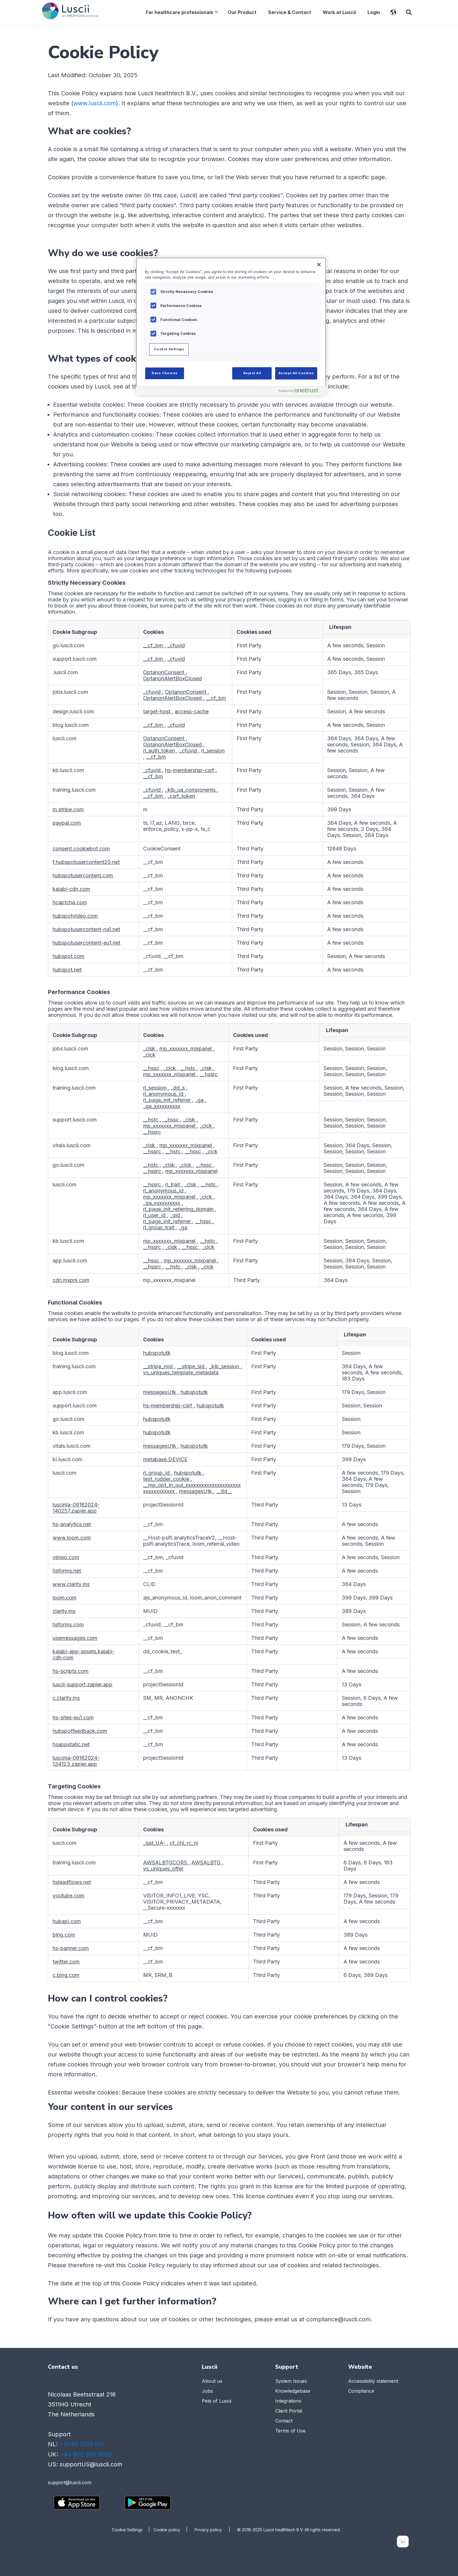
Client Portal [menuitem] (288, 2411)
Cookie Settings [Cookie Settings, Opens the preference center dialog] (169, 349)
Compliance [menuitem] (361, 2391)
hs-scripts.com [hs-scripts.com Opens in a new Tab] (71, 1671)
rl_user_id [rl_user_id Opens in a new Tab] (155, 1215)
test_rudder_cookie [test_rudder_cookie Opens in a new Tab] (167, 1479)
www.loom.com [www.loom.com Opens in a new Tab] (72, 1538)
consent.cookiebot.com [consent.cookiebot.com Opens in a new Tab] (81, 849)
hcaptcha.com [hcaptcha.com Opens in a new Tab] (70, 902)
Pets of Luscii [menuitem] (216, 2401)
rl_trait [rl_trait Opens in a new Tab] (173, 1184)
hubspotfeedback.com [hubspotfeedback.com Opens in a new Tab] (80, 1731)
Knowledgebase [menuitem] (292, 2391)
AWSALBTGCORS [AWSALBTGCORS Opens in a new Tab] (165, 1862)
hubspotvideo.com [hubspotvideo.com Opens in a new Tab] (75, 916)
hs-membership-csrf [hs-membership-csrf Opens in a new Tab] (190, 770)
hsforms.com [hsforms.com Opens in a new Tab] (68, 1624)
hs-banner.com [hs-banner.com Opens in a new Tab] (71, 1948)
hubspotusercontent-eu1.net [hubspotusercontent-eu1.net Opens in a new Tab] (86, 943)
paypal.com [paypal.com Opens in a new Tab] (67, 823)
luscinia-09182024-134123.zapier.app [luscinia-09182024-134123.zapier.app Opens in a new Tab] (76, 1761)
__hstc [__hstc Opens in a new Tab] (188, 1068)
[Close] (319, 264)
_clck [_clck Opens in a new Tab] (149, 1055)
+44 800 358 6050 (86, 2454)
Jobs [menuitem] (207, 2391)
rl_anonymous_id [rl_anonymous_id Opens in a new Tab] (164, 1094)
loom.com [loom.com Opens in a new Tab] (65, 1598)
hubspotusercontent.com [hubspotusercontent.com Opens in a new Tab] (83, 875)
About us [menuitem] (212, 2381)
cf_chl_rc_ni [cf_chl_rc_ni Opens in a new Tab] (184, 1843)
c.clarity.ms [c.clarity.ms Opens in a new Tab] (66, 1698)
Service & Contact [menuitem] (289, 12)
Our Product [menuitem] (241, 12)
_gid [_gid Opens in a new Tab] (175, 1215)
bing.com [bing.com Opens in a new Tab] (64, 1935)
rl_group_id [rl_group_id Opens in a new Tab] (157, 1473)
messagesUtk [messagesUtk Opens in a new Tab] (160, 1392)
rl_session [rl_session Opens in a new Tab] (213, 751)
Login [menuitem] (373, 12)
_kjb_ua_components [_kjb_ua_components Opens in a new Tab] (191, 790)
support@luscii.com (69, 2482)
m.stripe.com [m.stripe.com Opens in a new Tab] (68, 809)
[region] (231, 326)
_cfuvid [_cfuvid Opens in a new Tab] (176, 645)
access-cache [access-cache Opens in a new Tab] (192, 711)
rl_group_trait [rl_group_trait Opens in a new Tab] (159, 1227)
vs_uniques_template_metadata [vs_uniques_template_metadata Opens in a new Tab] (180, 1372)
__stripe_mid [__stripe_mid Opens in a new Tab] (158, 1366)
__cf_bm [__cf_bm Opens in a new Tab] (153, 645)
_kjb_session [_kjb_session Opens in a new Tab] (225, 1366)
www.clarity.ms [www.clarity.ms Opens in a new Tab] (71, 1584)
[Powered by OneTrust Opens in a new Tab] (301, 391)
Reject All (252, 373)
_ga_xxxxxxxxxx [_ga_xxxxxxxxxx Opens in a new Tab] (161, 1106)
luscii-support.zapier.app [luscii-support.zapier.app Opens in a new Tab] (82, 1684)
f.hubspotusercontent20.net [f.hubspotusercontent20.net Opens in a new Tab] (86, 862)
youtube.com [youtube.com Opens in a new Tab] (68, 1895)
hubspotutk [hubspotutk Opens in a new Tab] (157, 1353)
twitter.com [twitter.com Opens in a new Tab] (66, 1962)
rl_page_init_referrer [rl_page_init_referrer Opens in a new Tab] (167, 1100)
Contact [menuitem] (283, 2421)
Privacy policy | (216, 2529)
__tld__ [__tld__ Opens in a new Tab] (224, 1491)
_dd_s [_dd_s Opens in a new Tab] (178, 1088)
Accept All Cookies (296, 373)
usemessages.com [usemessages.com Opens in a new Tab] (75, 1638)
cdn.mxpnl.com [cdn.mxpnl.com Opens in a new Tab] (71, 1280)
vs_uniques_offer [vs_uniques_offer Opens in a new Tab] (163, 1869)
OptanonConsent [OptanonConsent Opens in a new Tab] (164, 672)
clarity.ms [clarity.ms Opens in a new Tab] (64, 1611)
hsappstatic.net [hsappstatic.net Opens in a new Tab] (71, 1744)
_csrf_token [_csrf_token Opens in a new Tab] (181, 796)
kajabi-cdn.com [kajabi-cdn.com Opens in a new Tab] (71, 889)
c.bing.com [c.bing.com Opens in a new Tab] (66, 1975)
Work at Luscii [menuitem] (338, 12)
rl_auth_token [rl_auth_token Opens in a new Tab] (159, 751)
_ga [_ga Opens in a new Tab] (200, 1100)
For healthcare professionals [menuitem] (179, 12)
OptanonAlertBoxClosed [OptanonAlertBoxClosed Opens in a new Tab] (172, 678)
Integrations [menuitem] (288, 2401)
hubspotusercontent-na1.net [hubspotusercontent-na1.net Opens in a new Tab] (86, 929)
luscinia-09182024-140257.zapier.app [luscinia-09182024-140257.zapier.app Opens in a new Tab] (76, 1508)
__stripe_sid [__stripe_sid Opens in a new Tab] (191, 1366)
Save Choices (165, 373)
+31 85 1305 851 (81, 2444)
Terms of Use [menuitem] (290, 2431)
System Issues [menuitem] (291, 2381)
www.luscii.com (94, 103)
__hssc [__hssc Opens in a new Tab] (152, 1068)
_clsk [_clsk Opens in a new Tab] (150, 1048)
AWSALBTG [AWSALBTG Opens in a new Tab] (206, 1862)
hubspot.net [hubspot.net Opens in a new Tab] (67, 970)
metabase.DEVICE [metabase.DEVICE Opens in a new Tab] (165, 1459)
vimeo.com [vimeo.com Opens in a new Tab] (66, 1557)
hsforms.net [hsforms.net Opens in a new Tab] (67, 1571)
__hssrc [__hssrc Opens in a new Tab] (209, 1074)
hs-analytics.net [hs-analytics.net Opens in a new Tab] (72, 1524)
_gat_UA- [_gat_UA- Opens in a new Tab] (155, 1843)
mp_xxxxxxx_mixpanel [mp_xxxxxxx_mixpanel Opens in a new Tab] (186, 1048)
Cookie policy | (174, 2529)
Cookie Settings (127, 2529)
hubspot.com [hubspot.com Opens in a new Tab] (68, 956)
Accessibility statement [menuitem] (373, 2381)
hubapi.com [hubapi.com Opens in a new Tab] (67, 1921)
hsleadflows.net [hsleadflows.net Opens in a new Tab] (72, 1882)
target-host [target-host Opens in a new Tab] (157, 711)
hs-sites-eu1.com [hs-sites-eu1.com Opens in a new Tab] (73, 1717)
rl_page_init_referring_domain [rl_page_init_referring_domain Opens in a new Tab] (179, 1209)
